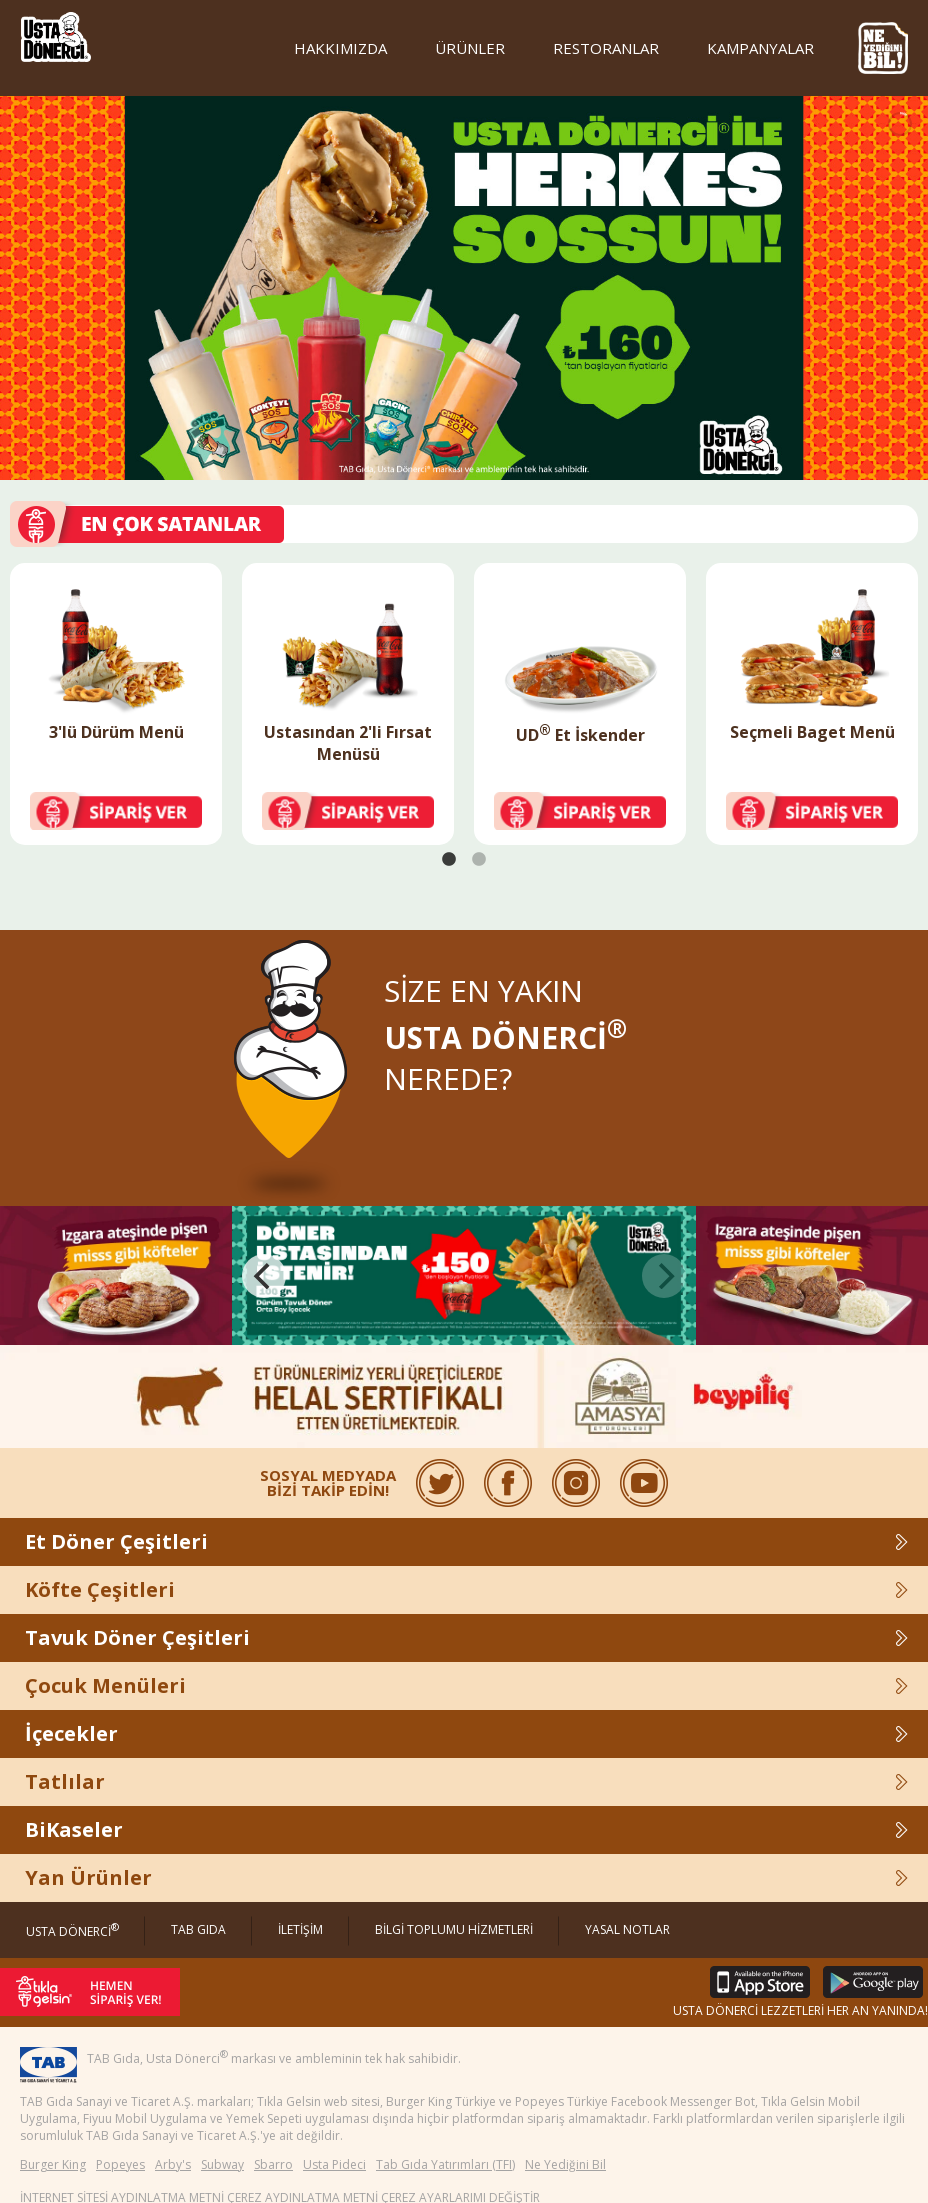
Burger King (53, 2164)
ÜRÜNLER (470, 48)
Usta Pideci (334, 2164)
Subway (222, 2164)
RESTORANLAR (606, 48)
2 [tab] (479, 860)
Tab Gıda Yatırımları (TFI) (445, 2164)
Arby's (173, 2164)
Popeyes (120, 2164)
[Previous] (264, 1274)
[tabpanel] (116, 704)
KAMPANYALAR (760, 48)
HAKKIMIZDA (340, 48)
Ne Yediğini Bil (565, 2164)
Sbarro (273, 2164)
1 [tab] (449, 860)
